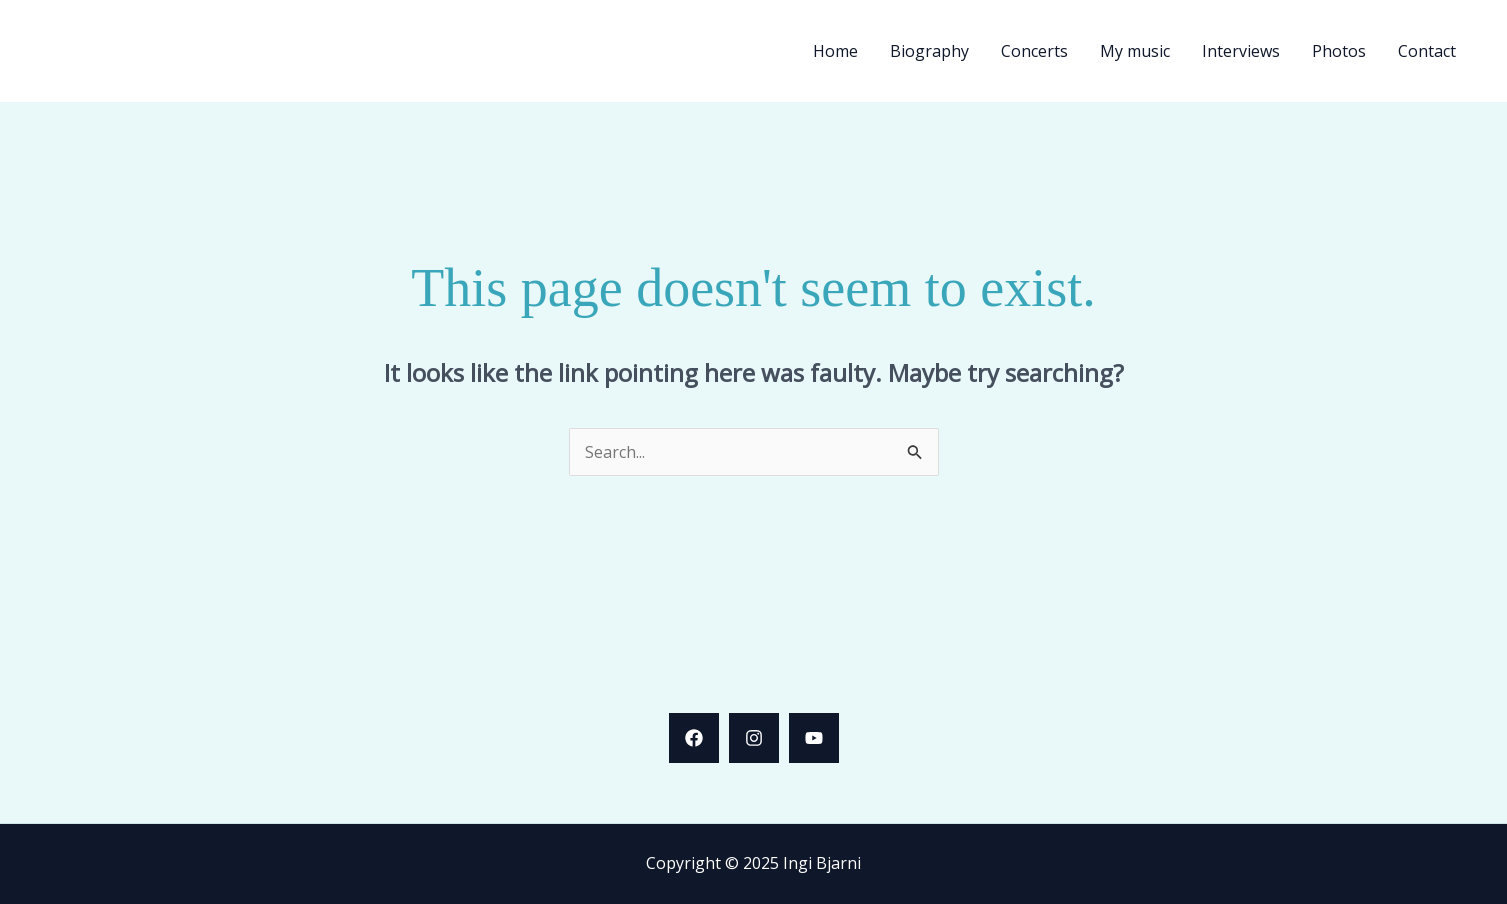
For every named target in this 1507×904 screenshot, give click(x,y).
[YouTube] (814, 738)
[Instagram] (754, 738)
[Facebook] (694, 738)
